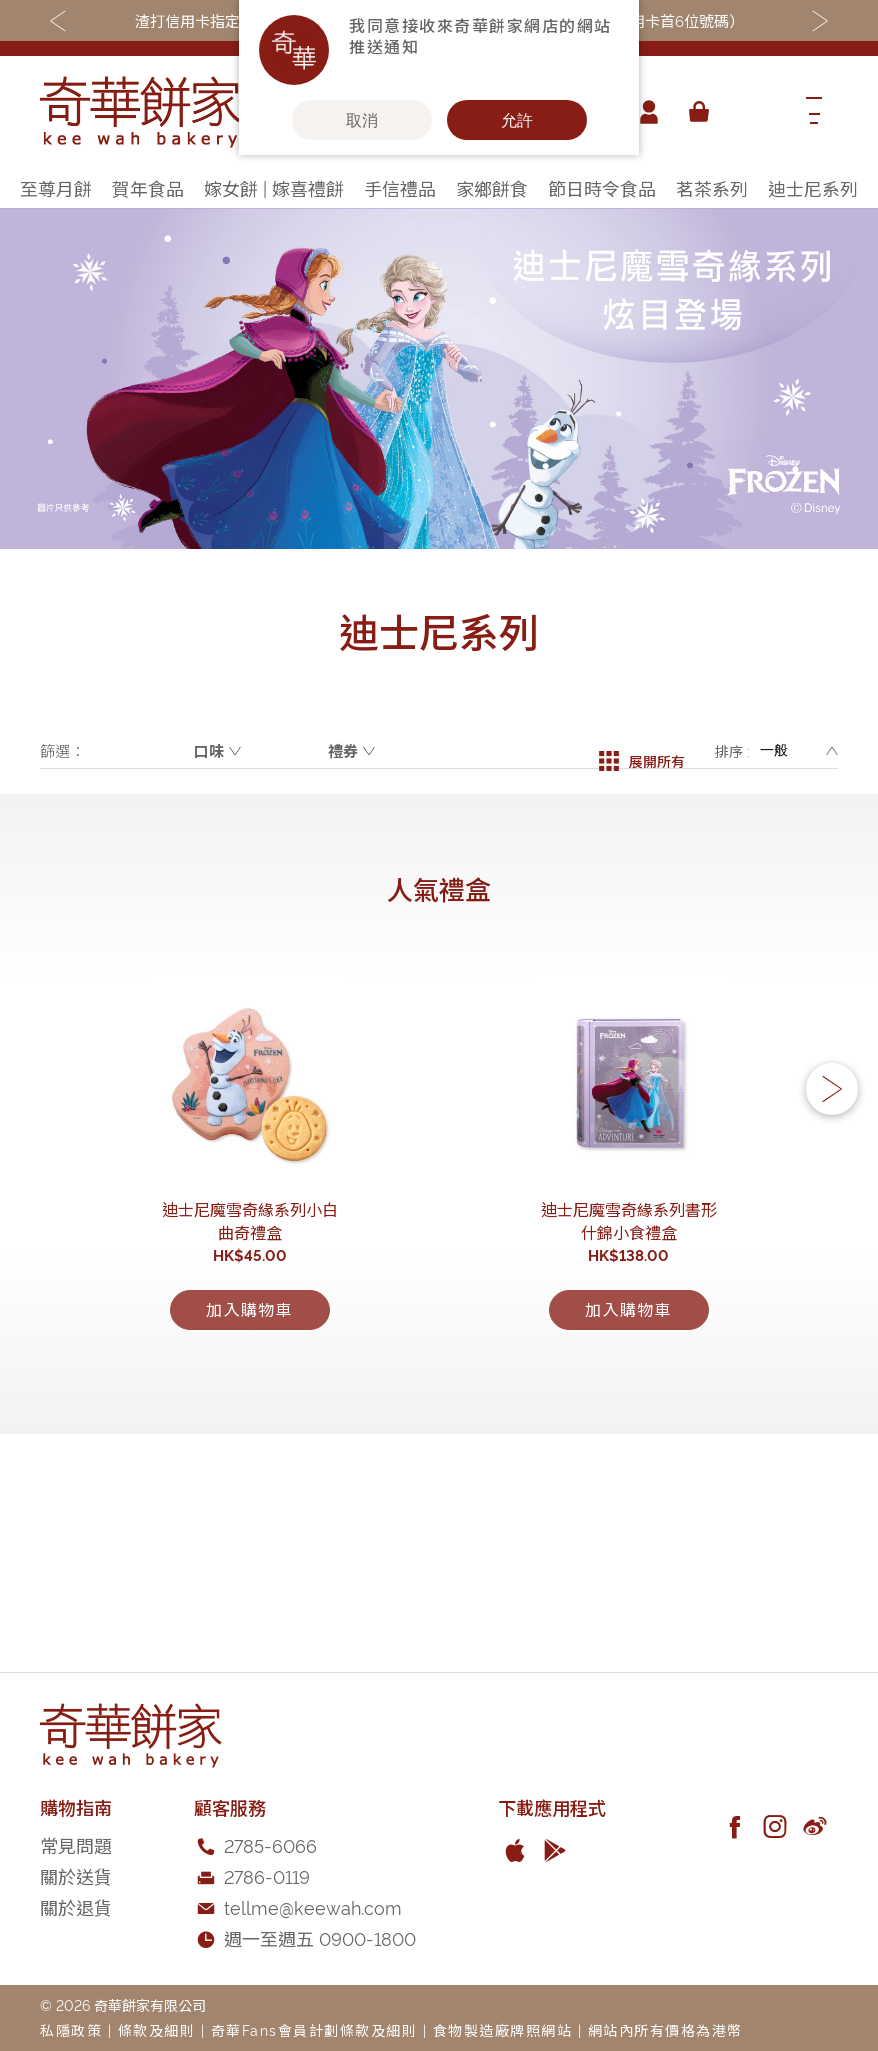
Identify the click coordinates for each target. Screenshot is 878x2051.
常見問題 (76, 1844)
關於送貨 (76, 1875)
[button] (832, 1187)
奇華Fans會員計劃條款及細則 (314, 2029)
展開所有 (642, 751)
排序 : (732, 750)
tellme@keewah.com (313, 1906)
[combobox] (753, 112)
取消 (362, 120)
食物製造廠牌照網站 (503, 2029)
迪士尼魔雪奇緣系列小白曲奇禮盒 (250, 1403)
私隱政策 (71, 2029)
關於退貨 (76, 1906)
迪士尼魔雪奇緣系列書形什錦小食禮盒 (629, 1403)
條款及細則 (157, 2029)
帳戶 (642, 112)
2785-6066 (270, 1844)
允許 (517, 120)
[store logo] (140, 112)
